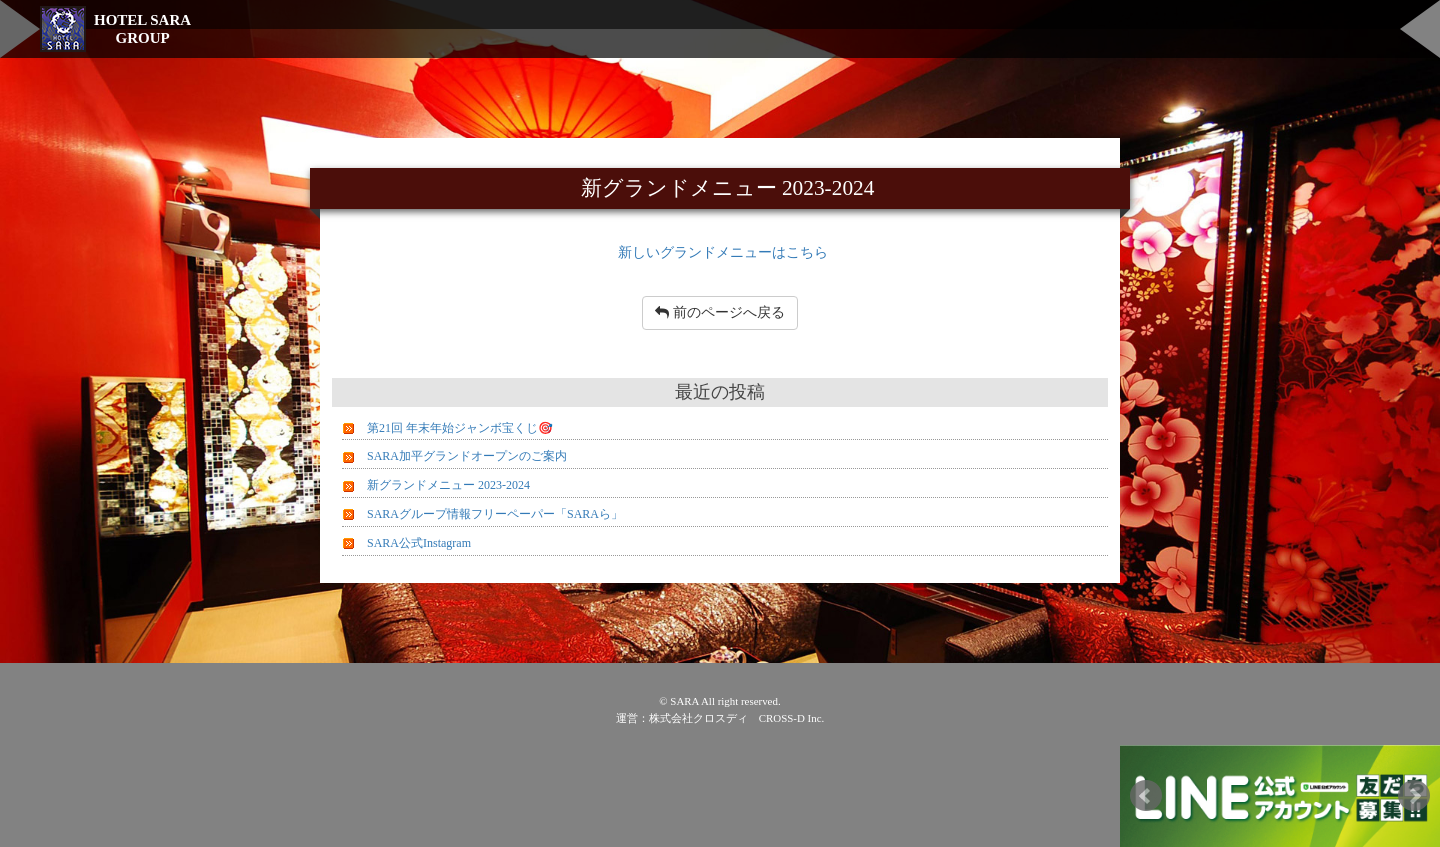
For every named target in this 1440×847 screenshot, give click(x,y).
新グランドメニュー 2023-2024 (448, 485)
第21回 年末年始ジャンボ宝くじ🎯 (460, 428)
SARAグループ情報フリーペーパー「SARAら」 (495, 514)
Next (1414, 796)
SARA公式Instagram (419, 543)
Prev (1146, 796)
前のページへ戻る (720, 312)
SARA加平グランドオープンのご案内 (467, 456)
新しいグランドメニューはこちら (723, 252)
